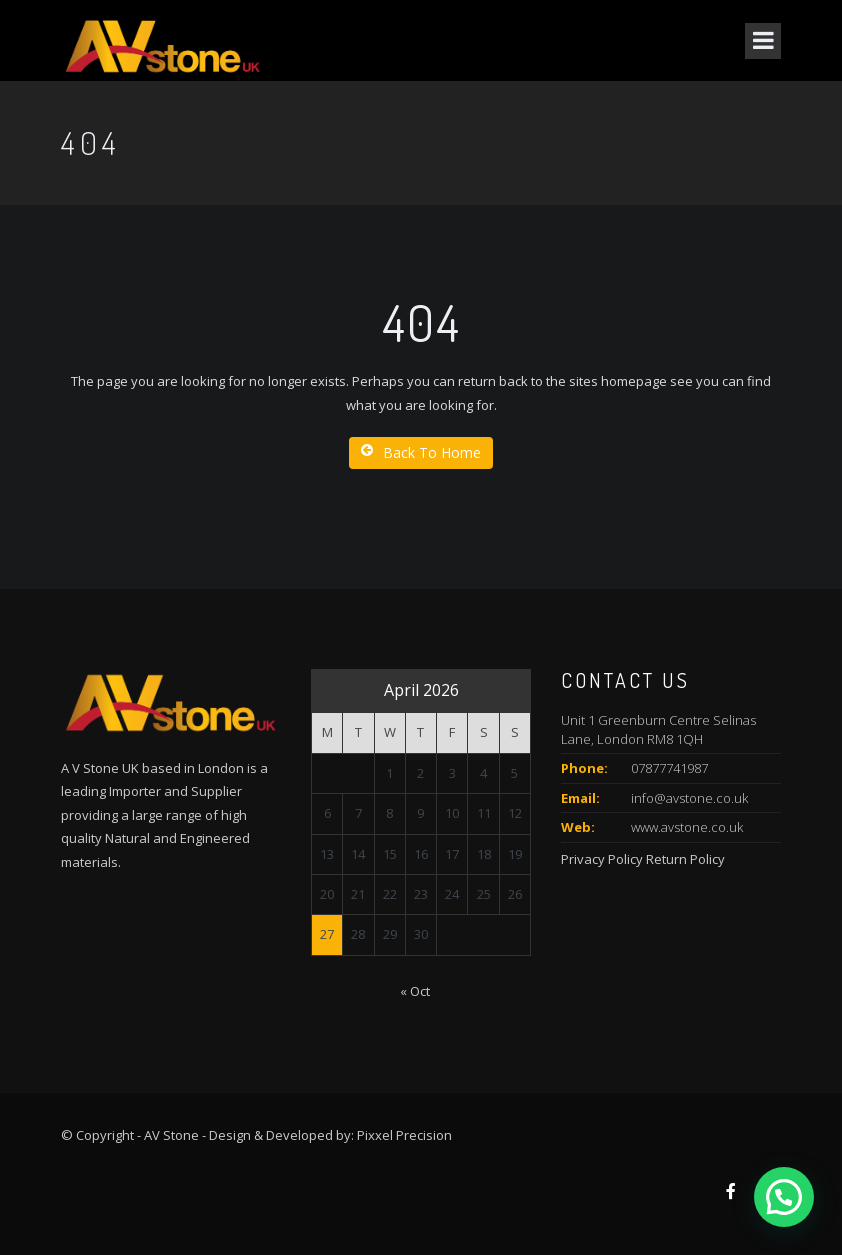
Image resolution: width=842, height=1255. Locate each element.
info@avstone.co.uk (689, 798)
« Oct (415, 991)
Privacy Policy (602, 859)
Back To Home (421, 452)
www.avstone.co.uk (687, 827)
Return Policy (685, 859)
